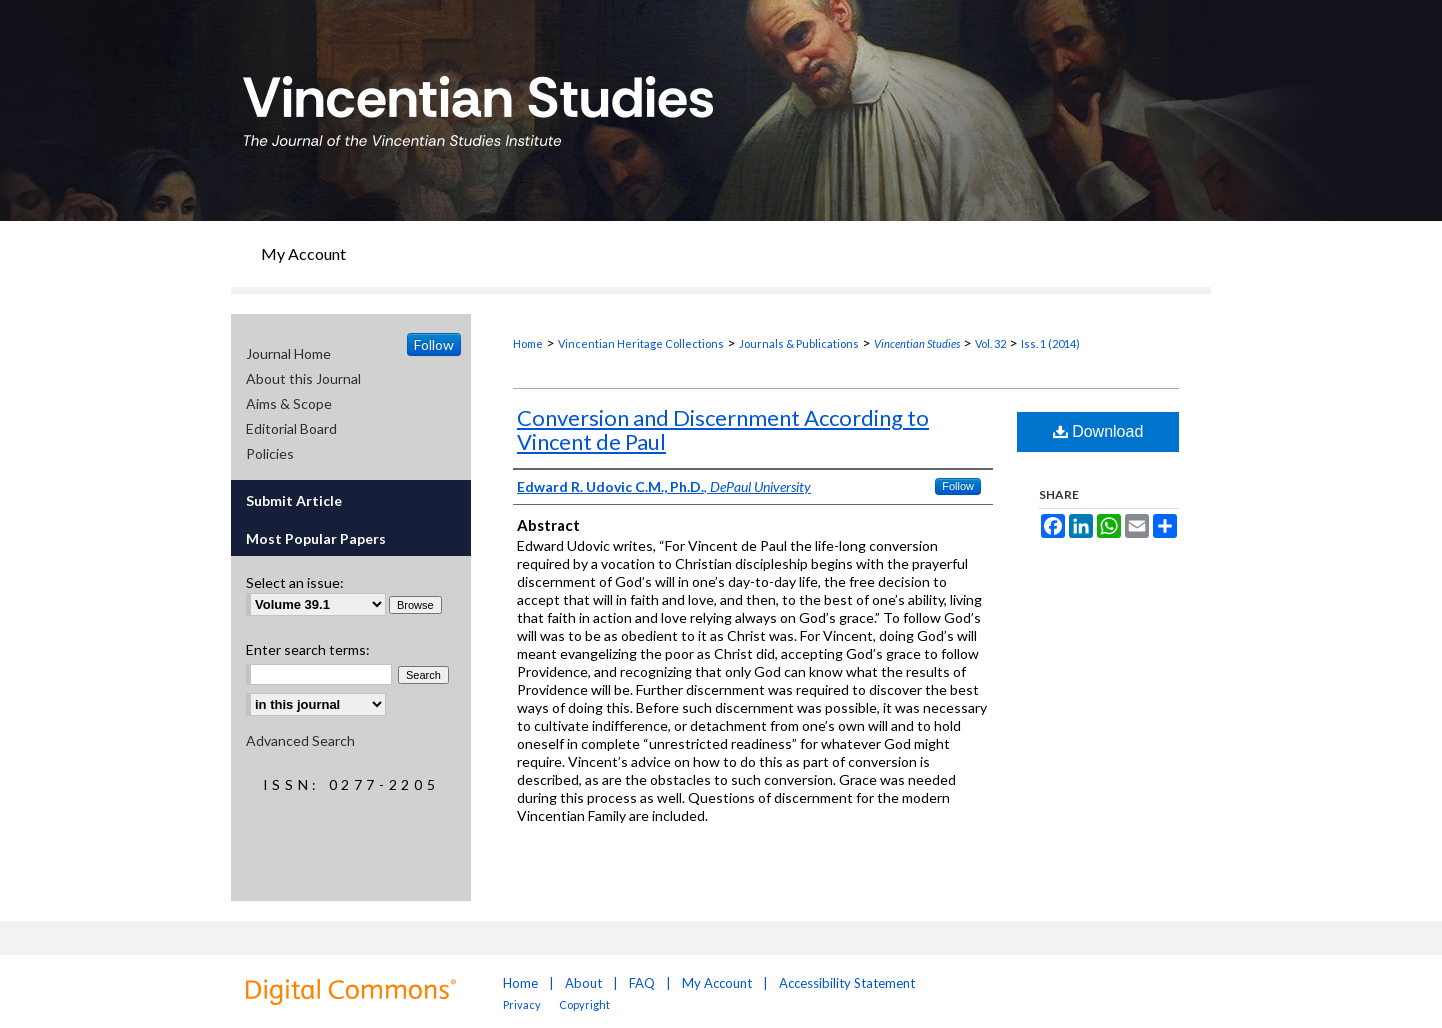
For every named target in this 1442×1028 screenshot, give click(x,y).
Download (1098, 431)
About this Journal (303, 378)
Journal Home (288, 353)
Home (528, 343)
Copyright (584, 1004)
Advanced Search (300, 740)
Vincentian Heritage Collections (641, 343)
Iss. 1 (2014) (1050, 343)
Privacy (523, 1004)
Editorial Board (291, 428)
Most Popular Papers (316, 538)
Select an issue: (295, 582)
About (583, 983)
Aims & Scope (289, 403)
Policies (270, 453)
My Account (717, 983)
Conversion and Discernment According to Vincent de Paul (723, 429)
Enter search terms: (308, 649)
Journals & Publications (799, 343)
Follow (958, 486)
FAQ (642, 983)
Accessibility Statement (847, 983)
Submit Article (294, 500)
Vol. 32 (990, 343)
